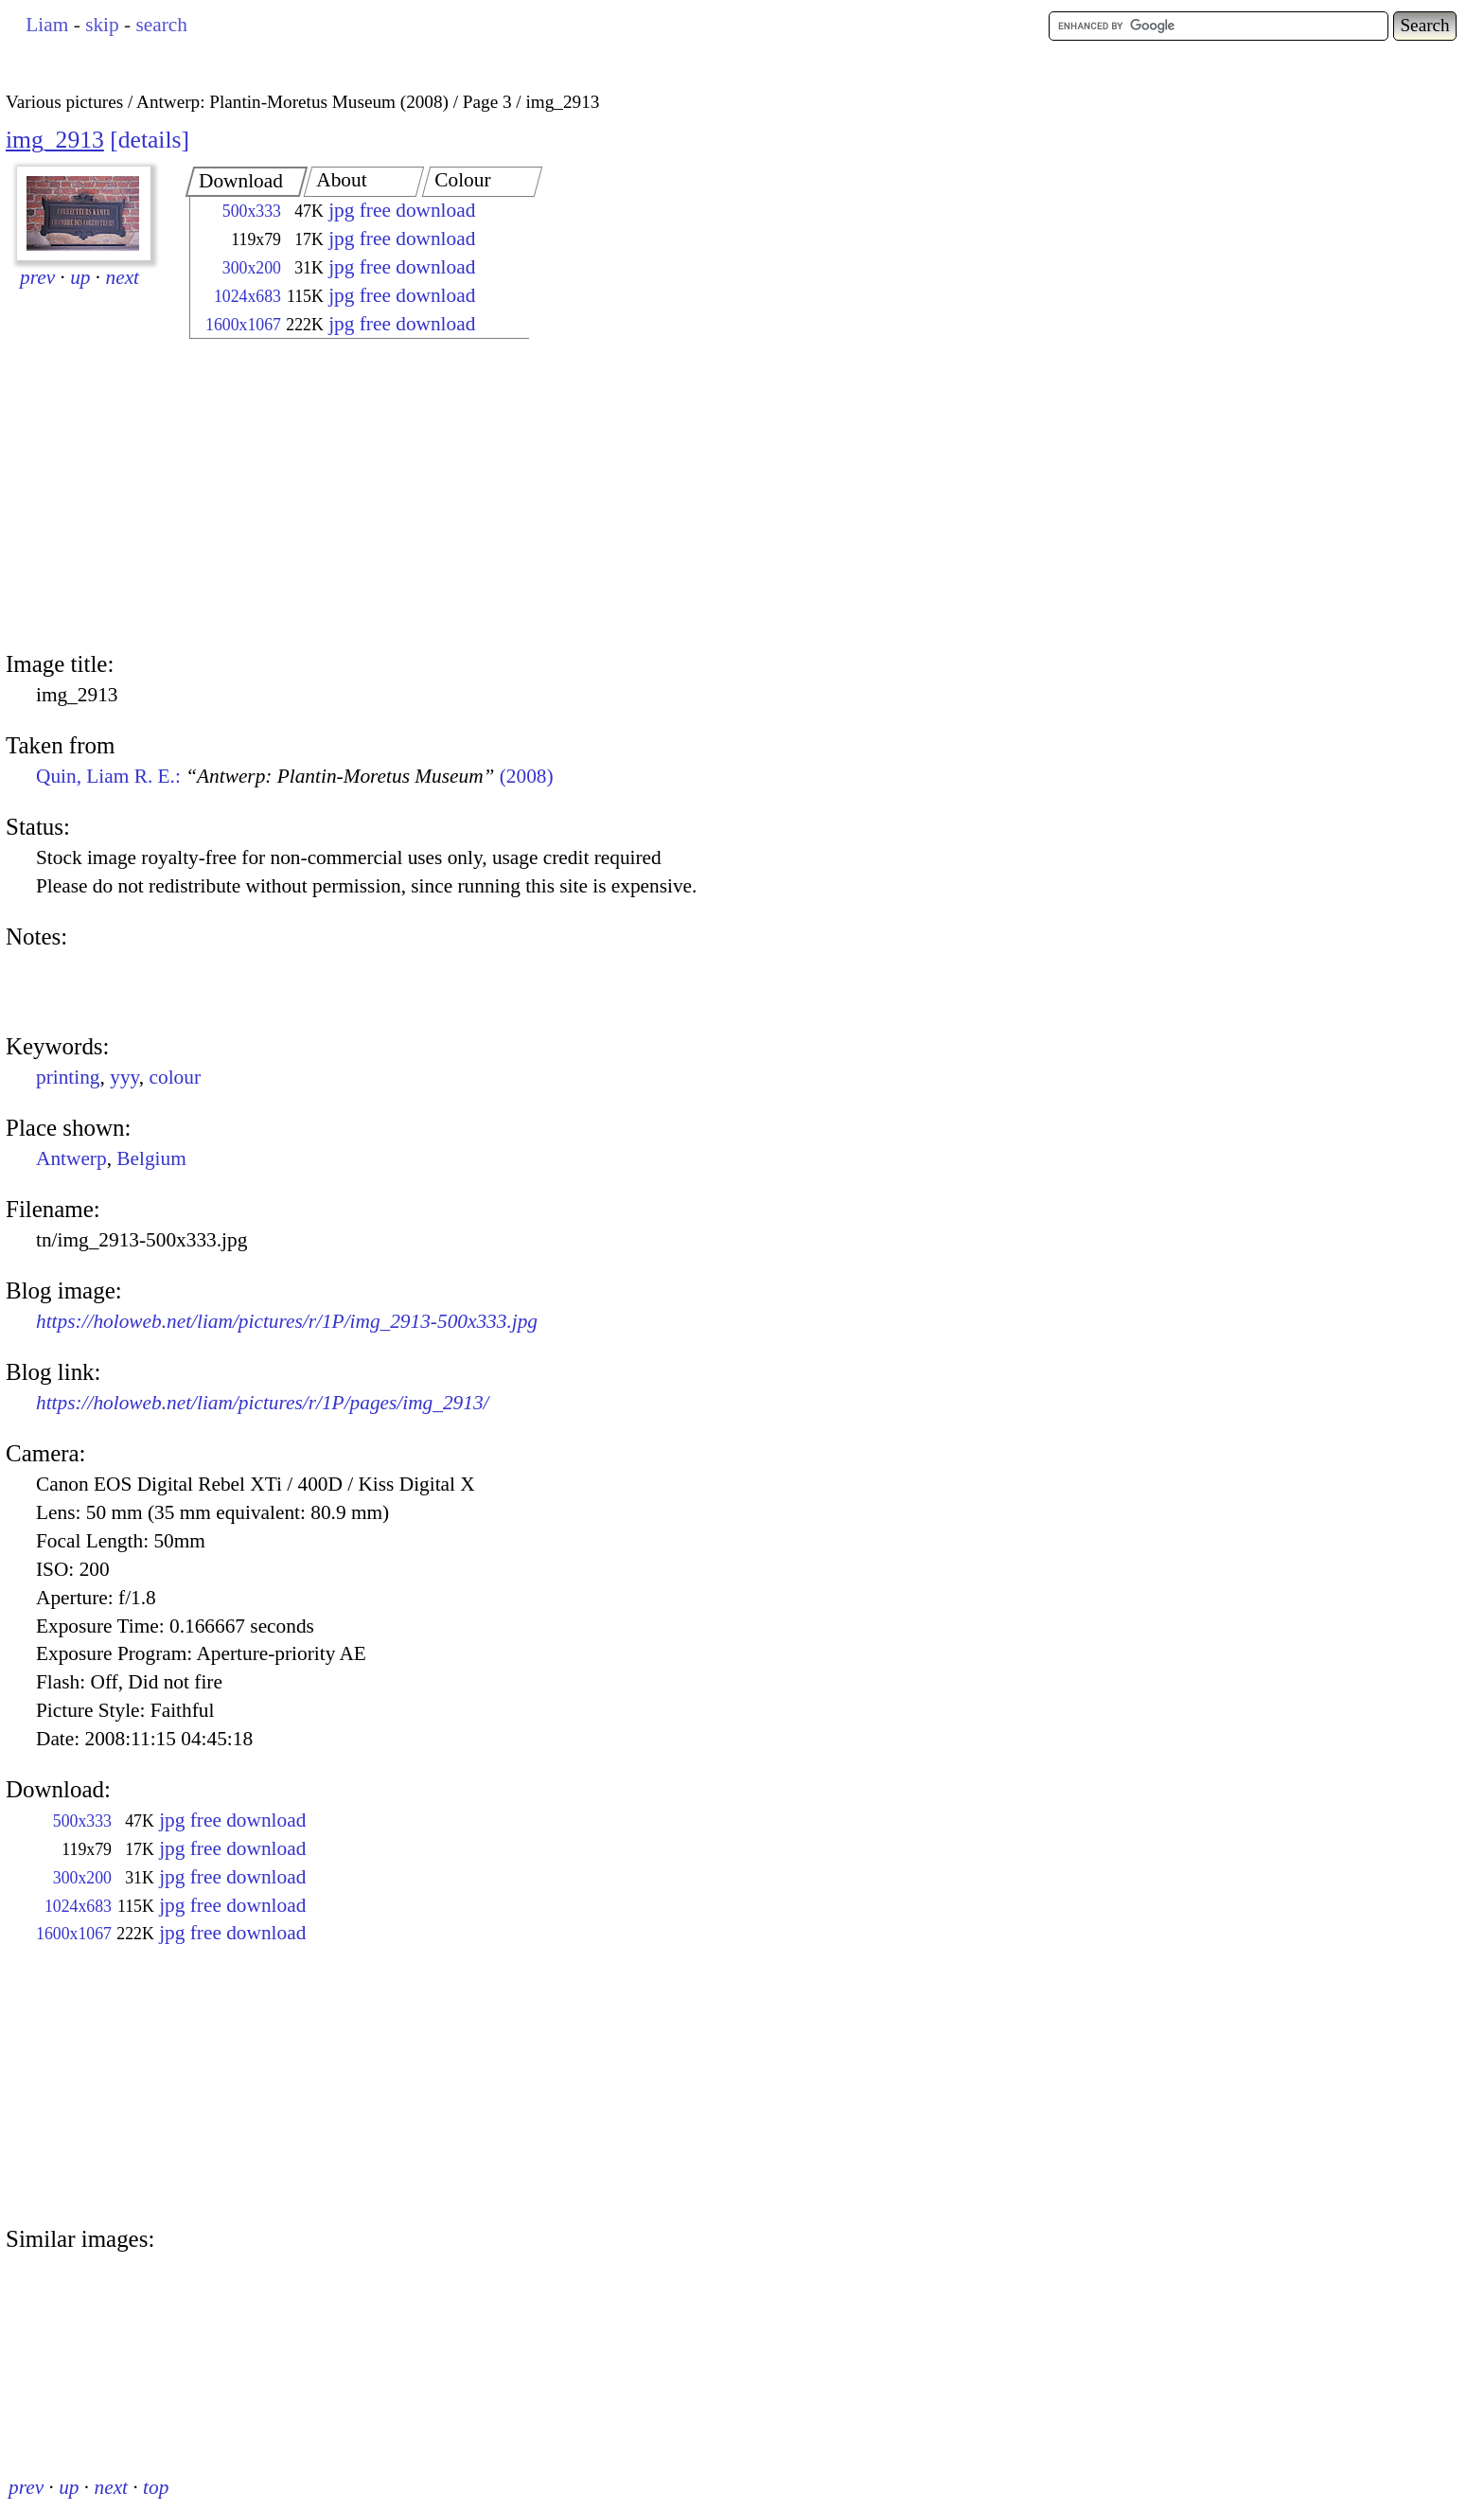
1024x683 (247, 296)
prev (37, 277)
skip (102, 24)
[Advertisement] (343, 496)
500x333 (251, 211)
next (123, 277)
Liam (47, 24)
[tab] (247, 182)
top (155, 2487)
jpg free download (401, 210)
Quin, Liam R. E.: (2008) (295, 776)
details (150, 139)
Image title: (60, 664)
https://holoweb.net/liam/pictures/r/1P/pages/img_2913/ (262, 1402)
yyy (124, 1077)
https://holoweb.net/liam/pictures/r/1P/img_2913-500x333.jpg (287, 1321)
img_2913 (55, 139)
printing (68, 1077)
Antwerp (71, 1158)
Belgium (151, 1158)
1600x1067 (243, 324)
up (80, 277)
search (160, 24)
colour (176, 1077)
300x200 (251, 267)
